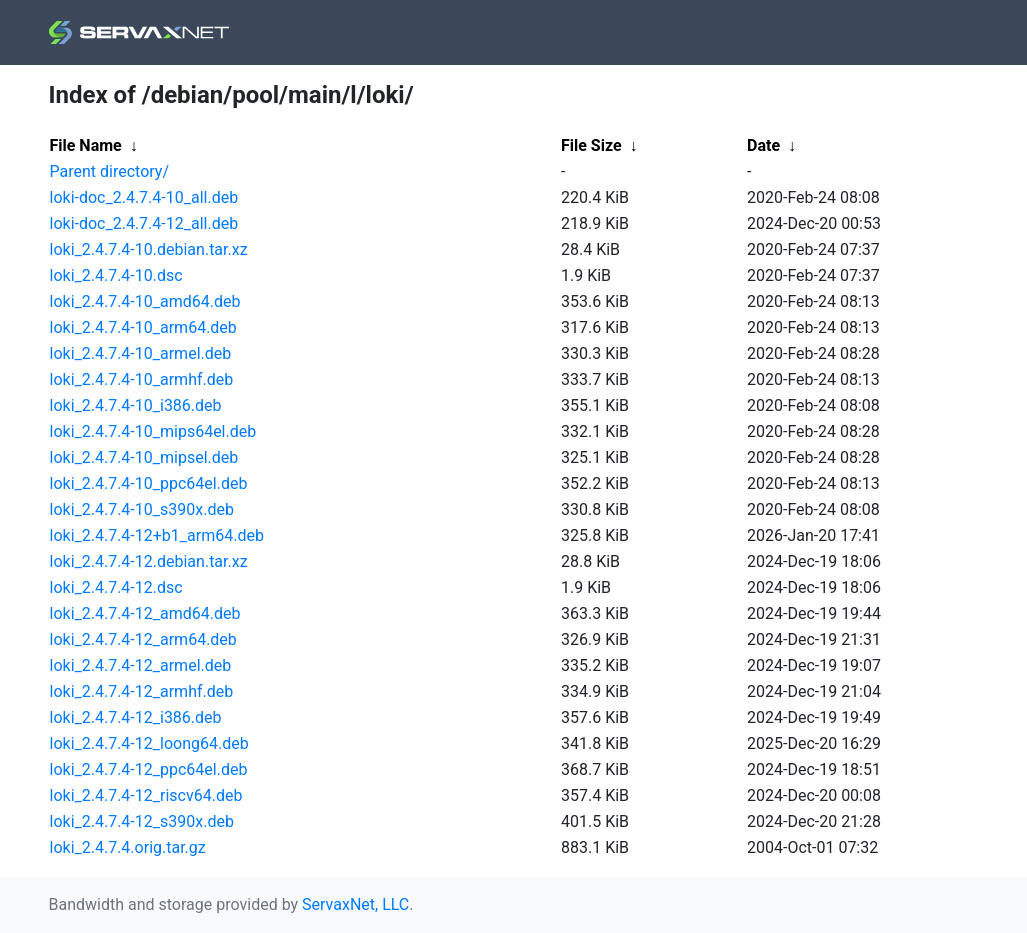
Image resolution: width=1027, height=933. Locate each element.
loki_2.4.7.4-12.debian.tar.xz (149, 561)
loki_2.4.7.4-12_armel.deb (141, 665)
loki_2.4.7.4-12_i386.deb (136, 717)
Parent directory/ (110, 171)
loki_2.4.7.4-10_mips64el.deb (153, 431)
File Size (591, 145)
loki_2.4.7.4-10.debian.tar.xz (149, 249)
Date (763, 145)
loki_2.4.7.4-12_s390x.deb (142, 821)
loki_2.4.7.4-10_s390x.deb (142, 509)
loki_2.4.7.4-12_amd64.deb (145, 613)
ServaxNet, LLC (355, 904)
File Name (86, 145)
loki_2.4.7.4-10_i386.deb (136, 405)
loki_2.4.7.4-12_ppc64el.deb (149, 769)
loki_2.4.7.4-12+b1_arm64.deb (157, 535)
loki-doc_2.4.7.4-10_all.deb (144, 197)
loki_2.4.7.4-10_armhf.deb (142, 379)
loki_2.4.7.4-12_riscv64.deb (146, 795)
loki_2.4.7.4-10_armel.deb (141, 353)
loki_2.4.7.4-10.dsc (116, 275)
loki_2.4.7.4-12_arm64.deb (143, 639)
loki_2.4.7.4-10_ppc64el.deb (149, 483)
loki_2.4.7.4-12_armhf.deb (142, 691)
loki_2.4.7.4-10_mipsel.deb (144, 457)
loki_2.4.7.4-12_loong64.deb (149, 743)
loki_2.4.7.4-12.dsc (116, 587)
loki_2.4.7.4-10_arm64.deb (143, 327)
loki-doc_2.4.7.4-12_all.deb (144, 223)
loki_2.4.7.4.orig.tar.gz (128, 847)
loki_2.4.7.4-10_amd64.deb (145, 301)
